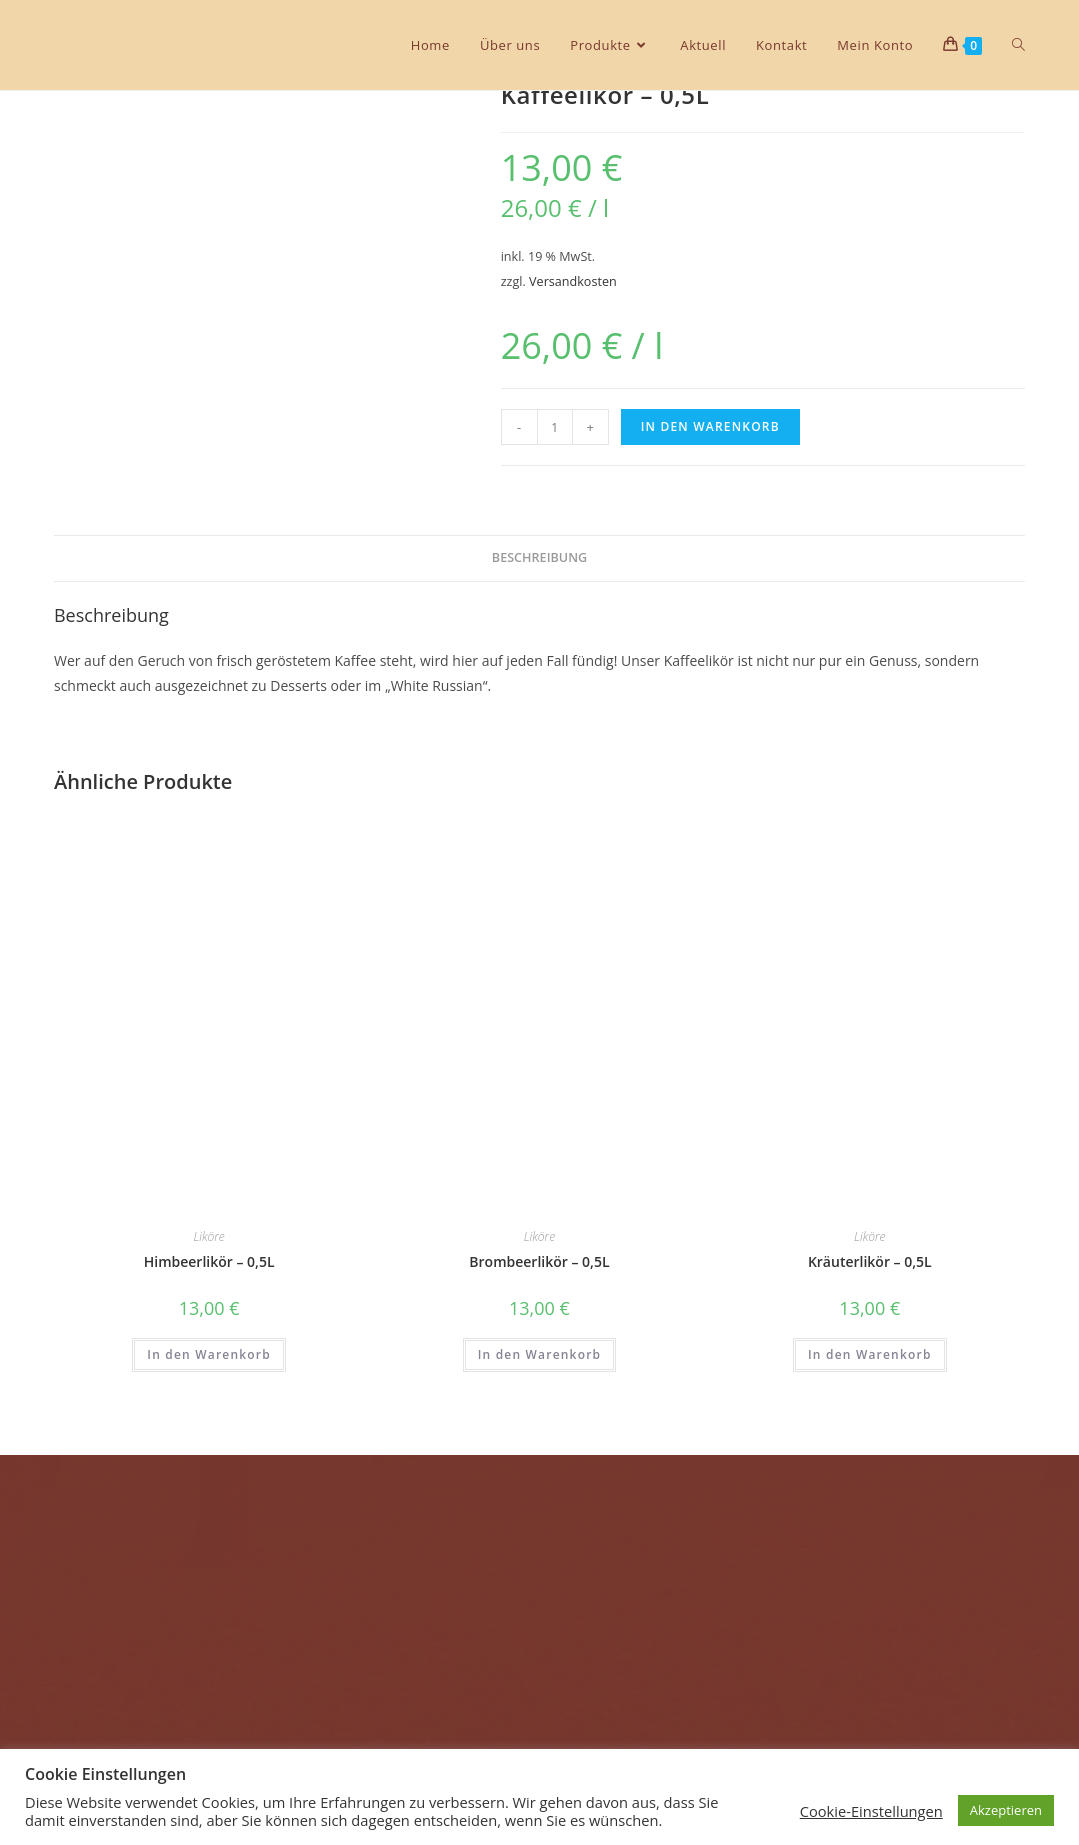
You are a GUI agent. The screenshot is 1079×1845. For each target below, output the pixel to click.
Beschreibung (539, 557)
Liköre (208, 1236)
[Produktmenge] (555, 427)
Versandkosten (573, 281)
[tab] (539, 558)
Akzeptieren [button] (1006, 1810)
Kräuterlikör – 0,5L (870, 1261)
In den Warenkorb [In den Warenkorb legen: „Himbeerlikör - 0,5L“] (209, 1354)
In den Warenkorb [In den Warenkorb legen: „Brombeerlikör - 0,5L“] (540, 1354)
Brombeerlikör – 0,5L (539, 1261)
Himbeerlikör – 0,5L (209, 1261)
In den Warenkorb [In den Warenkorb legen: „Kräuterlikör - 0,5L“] (870, 1354)
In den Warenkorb (710, 426)
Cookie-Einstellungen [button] (871, 1811)
